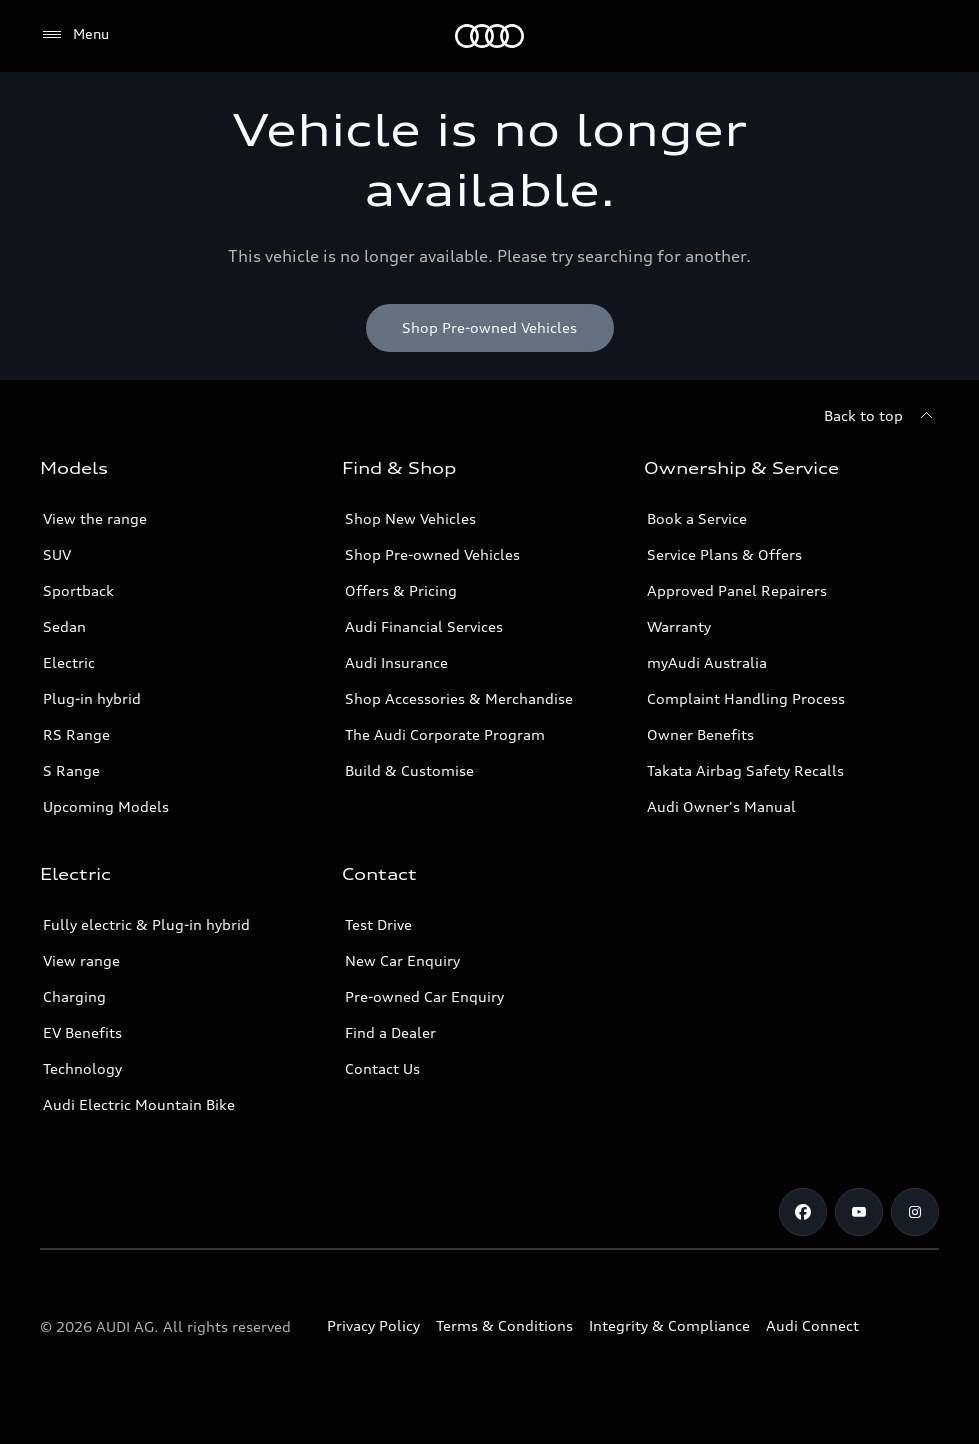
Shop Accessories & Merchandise (459, 698)
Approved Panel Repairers (737, 590)
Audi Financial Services (424, 626)
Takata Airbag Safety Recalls (745, 770)
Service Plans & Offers (724, 554)
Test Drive (378, 924)
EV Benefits (82, 1032)
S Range (71, 770)
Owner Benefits (700, 734)
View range (81, 960)
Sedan (64, 626)
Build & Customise (409, 770)
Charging (74, 996)
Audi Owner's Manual (721, 806)
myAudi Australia (707, 662)
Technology (82, 1068)
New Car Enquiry (402, 960)
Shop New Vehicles (410, 518)
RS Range (76, 734)
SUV (57, 554)
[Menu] (489, 36)
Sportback (78, 590)
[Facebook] (803, 1212)
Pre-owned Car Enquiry (424, 996)
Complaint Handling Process (746, 698)
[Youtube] (859, 1212)
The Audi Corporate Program (445, 734)
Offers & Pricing (401, 590)
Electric (69, 662)
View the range (95, 518)
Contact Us (382, 1068)
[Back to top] (881, 416)
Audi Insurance (396, 662)
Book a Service (697, 518)
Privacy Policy (373, 1325)
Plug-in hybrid (92, 698)
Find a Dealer (390, 1032)
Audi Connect (812, 1325)
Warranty (679, 626)
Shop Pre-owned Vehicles (432, 554)
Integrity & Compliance (669, 1325)
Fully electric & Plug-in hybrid (146, 924)
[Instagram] (915, 1212)
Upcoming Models (106, 806)
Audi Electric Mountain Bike (139, 1104)
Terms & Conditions (504, 1325)
